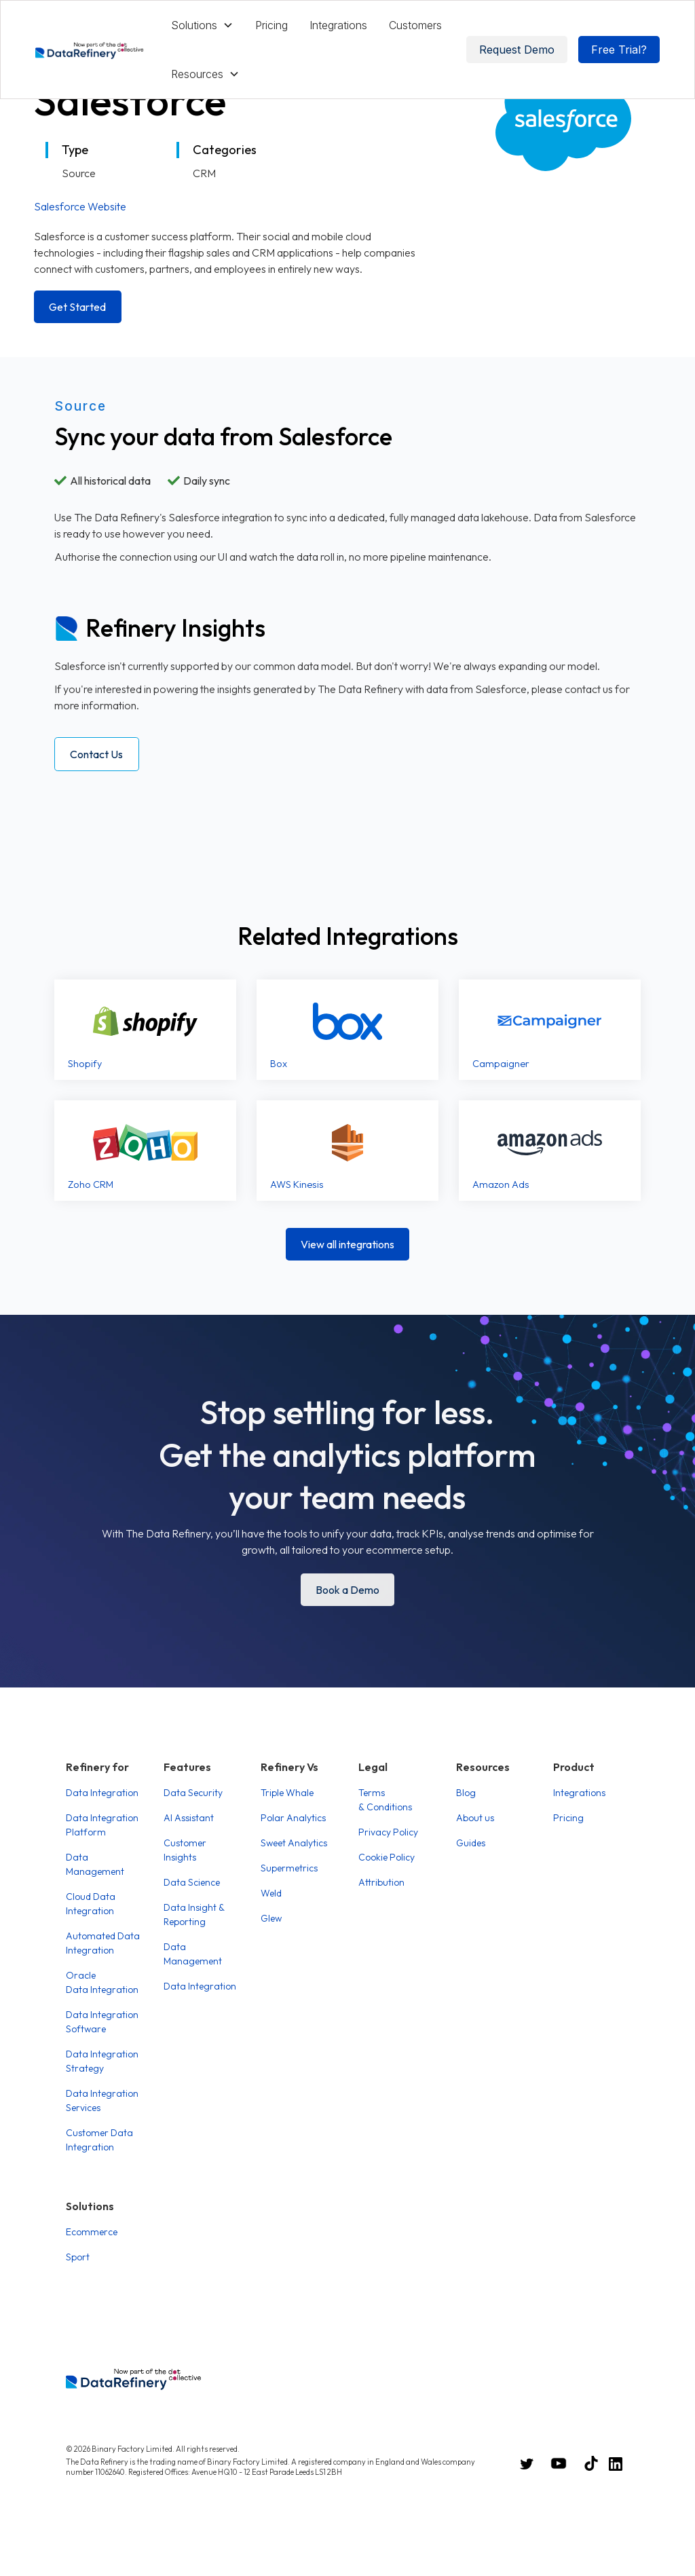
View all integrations (347, 1244)
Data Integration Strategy (102, 2061)
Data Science (192, 1882)
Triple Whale (287, 1793)
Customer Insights (185, 1850)
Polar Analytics (293, 1818)
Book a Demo (347, 1590)
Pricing (271, 25)
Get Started (77, 307)
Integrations (338, 25)
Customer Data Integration (99, 2140)
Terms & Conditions (385, 1800)
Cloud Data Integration (90, 1903)
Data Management (95, 1864)
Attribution (381, 1882)
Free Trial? (619, 49)
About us (475, 1818)
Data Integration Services (102, 2100)
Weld (271, 1893)
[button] (202, 25)
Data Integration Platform (102, 1825)
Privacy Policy (388, 1832)
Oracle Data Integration (102, 1982)
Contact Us (96, 754)
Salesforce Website (80, 206)
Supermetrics (289, 1868)
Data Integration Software (102, 2022)
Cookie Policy (386, 1857)
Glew (271, 1918)
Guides (470, 1843)
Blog (466, 1793)
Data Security (193, 1793)
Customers (415, 25)
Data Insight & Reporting (194, 1914)
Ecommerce (91, 2232)
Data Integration (102, 1793)
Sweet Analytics (294, 1843)
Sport (78, 2257)
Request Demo (517, 49)
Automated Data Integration (103, 1943)
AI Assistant (189, 1818)
